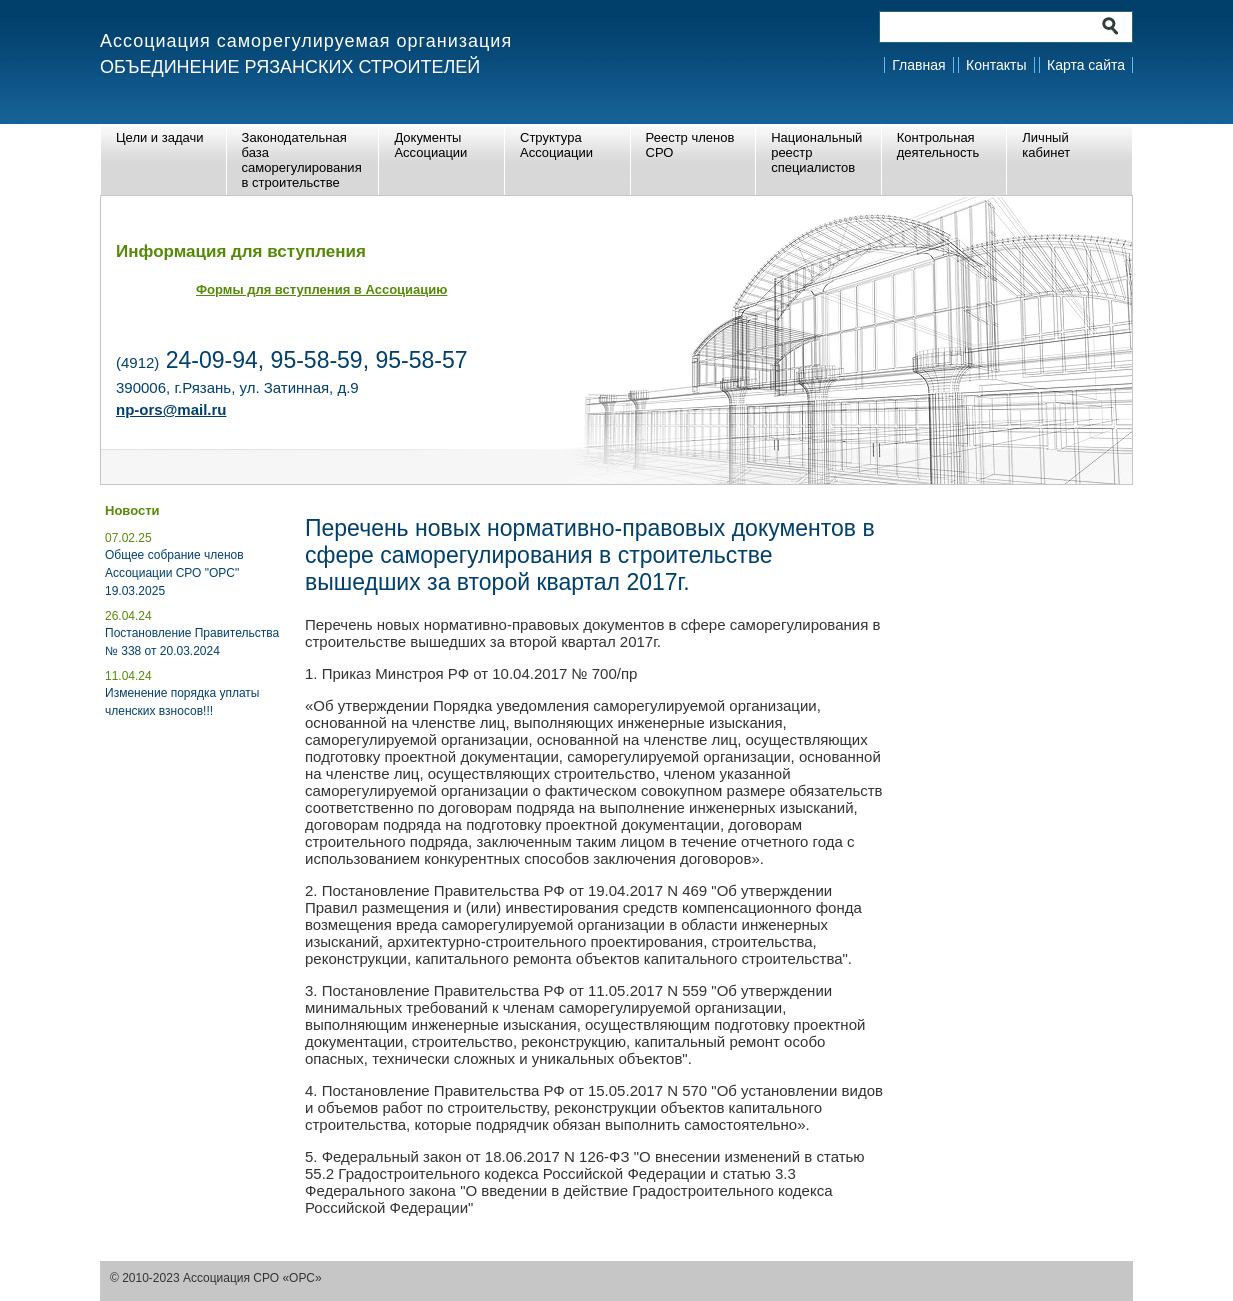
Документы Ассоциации (430, 145)
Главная (918, 65)
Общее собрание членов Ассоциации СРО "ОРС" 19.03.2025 (174, 573)
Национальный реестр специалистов (816, 152)
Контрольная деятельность (938, 145)
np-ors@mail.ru (171, 409)
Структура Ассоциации (556, 145)
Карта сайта (1086, 65)
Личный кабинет (1046, 145)
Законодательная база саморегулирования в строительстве (302, 160)
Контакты (996, 65)
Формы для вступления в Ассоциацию (321, 289)
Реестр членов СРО (690, 145)
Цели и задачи (160, 137)
